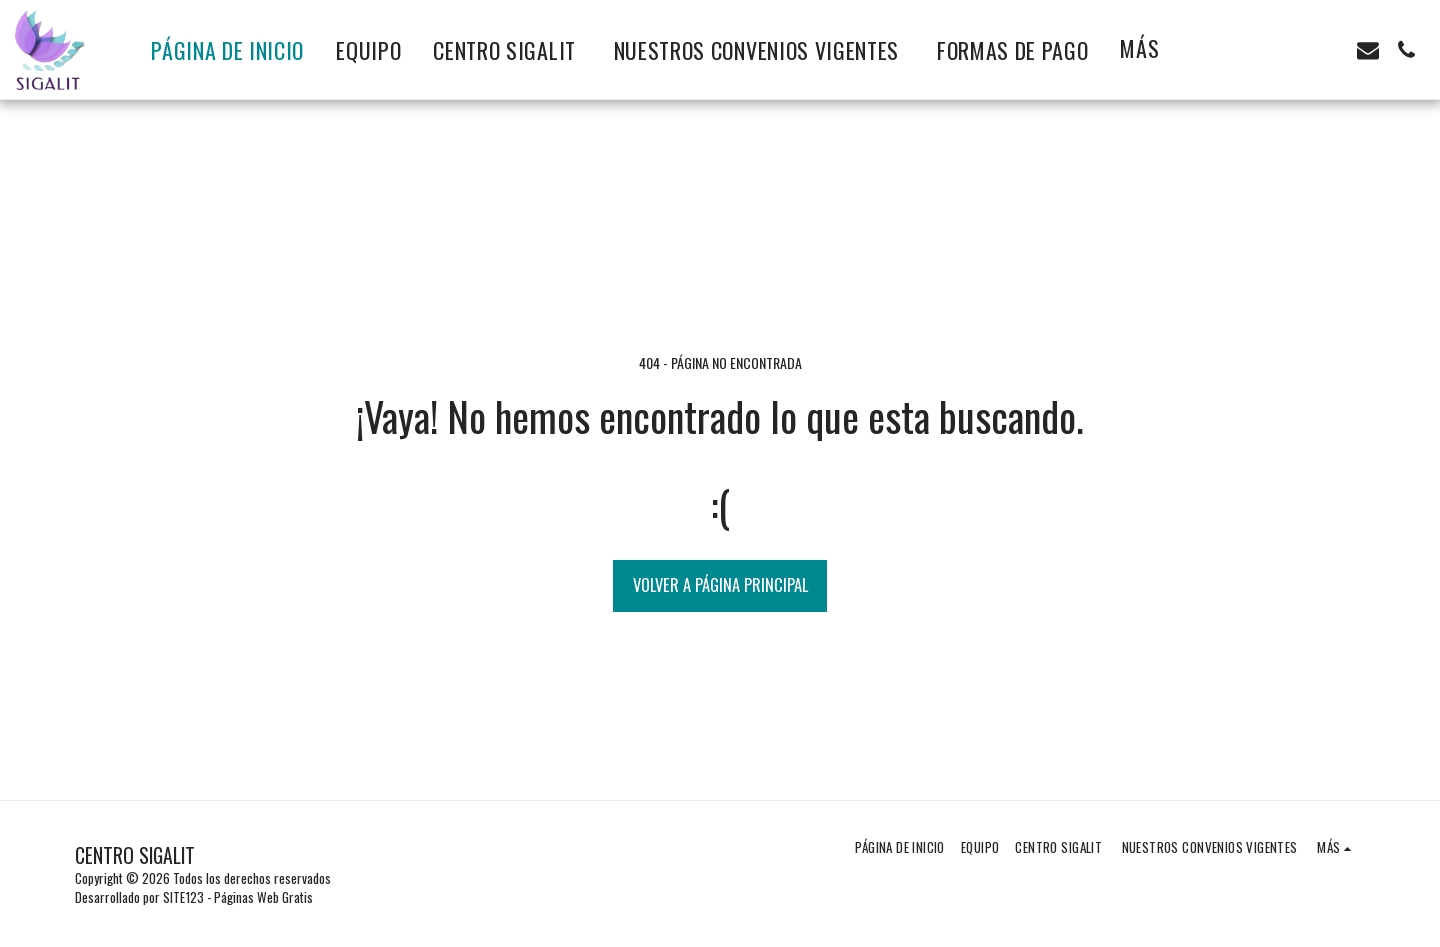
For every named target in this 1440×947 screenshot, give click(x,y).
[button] (1292, 50)
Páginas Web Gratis (263, 897)
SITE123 (183, 897)
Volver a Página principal (720, 584)
